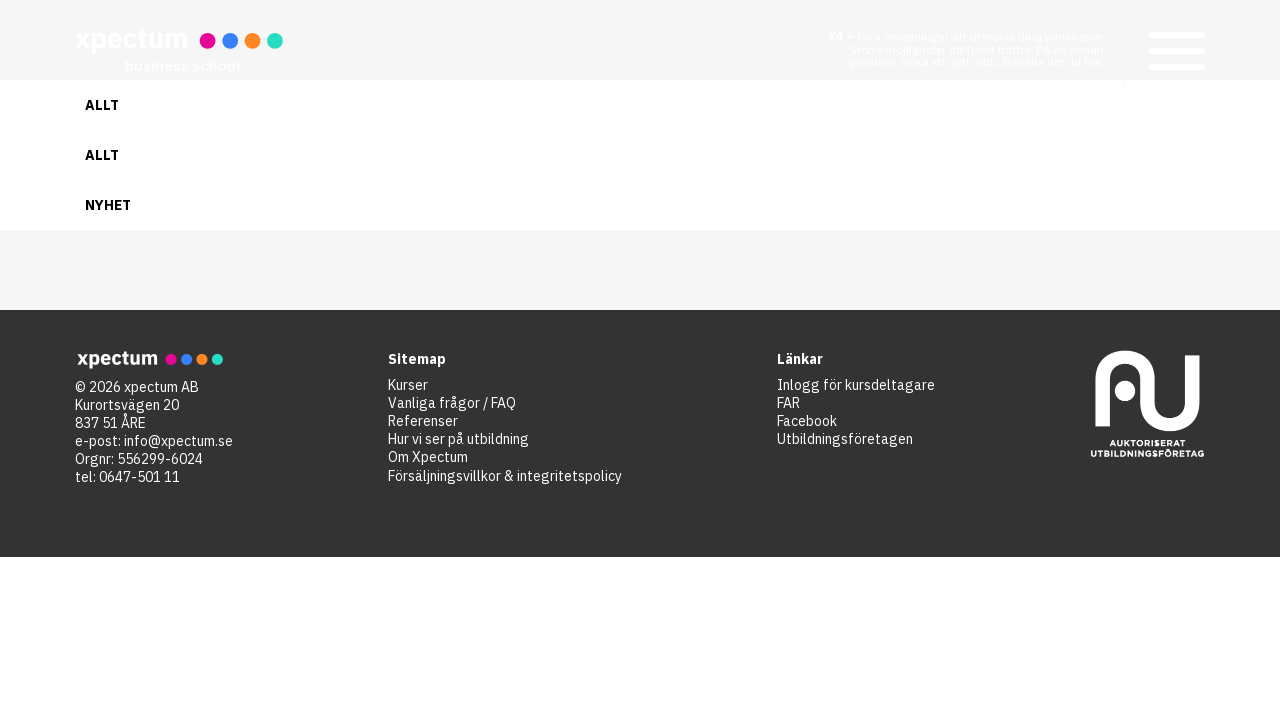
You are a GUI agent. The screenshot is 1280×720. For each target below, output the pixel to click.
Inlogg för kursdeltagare (856, 385)
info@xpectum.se (178, 441)
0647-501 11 (139, 477)
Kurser (408, 385)
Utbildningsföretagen (845, 439)
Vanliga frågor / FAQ (452, 403)
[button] (1175, 50)
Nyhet (108, 205)
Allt (102, 105)
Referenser (423, 421)
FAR (788, 403)
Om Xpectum (428, 457)
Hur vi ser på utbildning (458, 439)
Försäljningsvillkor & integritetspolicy (505, 476)
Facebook (807, 421)
